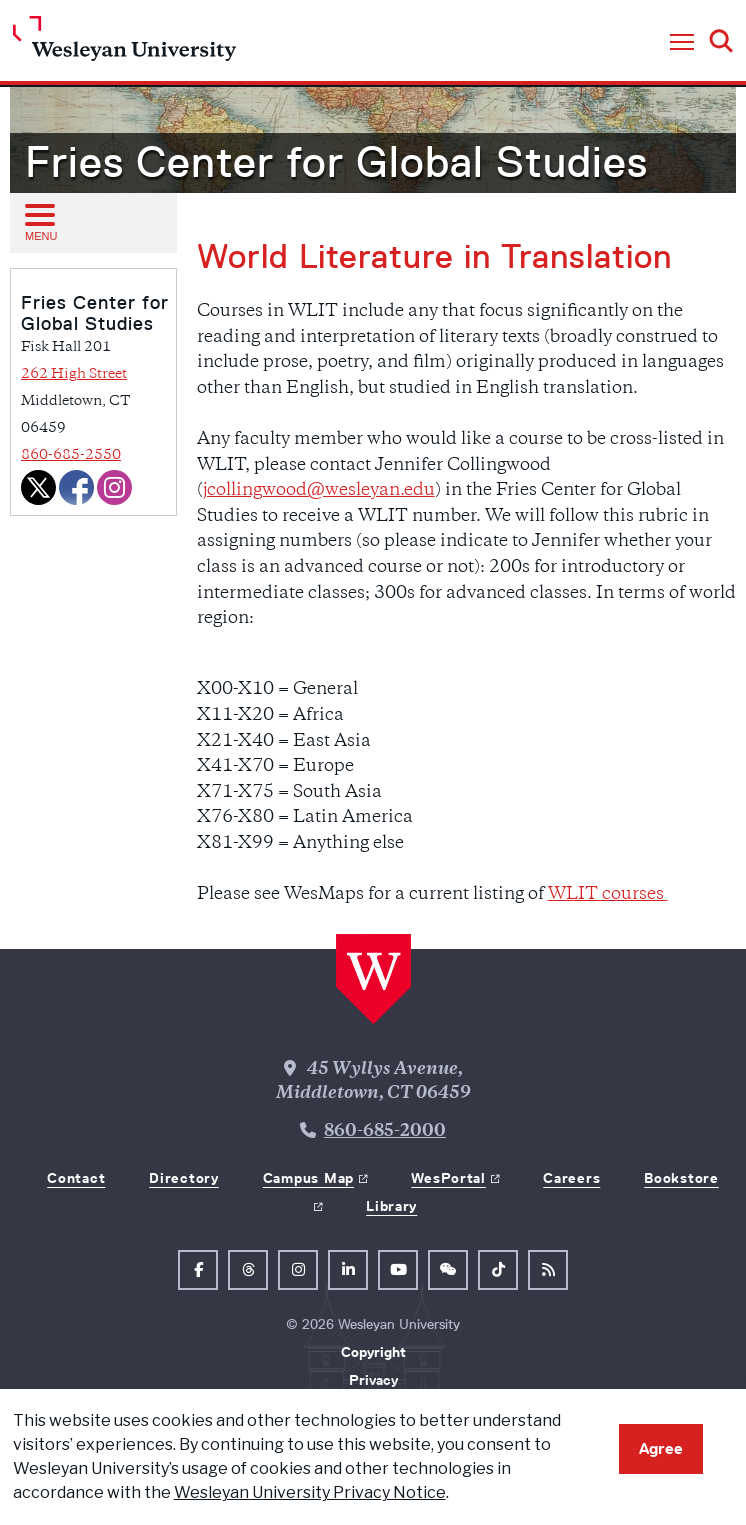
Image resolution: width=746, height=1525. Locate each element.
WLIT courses (608, 895)
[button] (682, 43)
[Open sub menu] (39, 222)
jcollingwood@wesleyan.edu (319, 491)
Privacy (373, 1380)
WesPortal (448, 1178)
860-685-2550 (71, 455)
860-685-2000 (385, 1132)
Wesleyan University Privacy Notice (310, 1492)
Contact (76, 1178)
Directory (183, 1178)
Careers (571, 1178)
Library (391, 1206)
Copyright (373, 1352)
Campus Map (308, 1178)
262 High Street (74, 374)
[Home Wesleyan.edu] (124, 43)
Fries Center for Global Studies (336, 162)
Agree (661, 1448)
